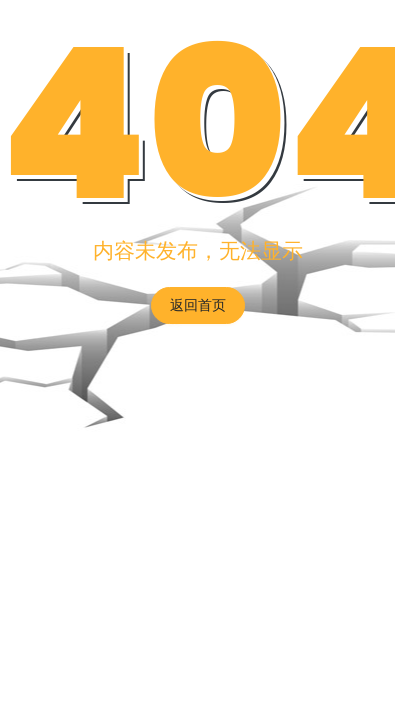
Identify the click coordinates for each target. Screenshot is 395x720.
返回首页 (198, 305)
